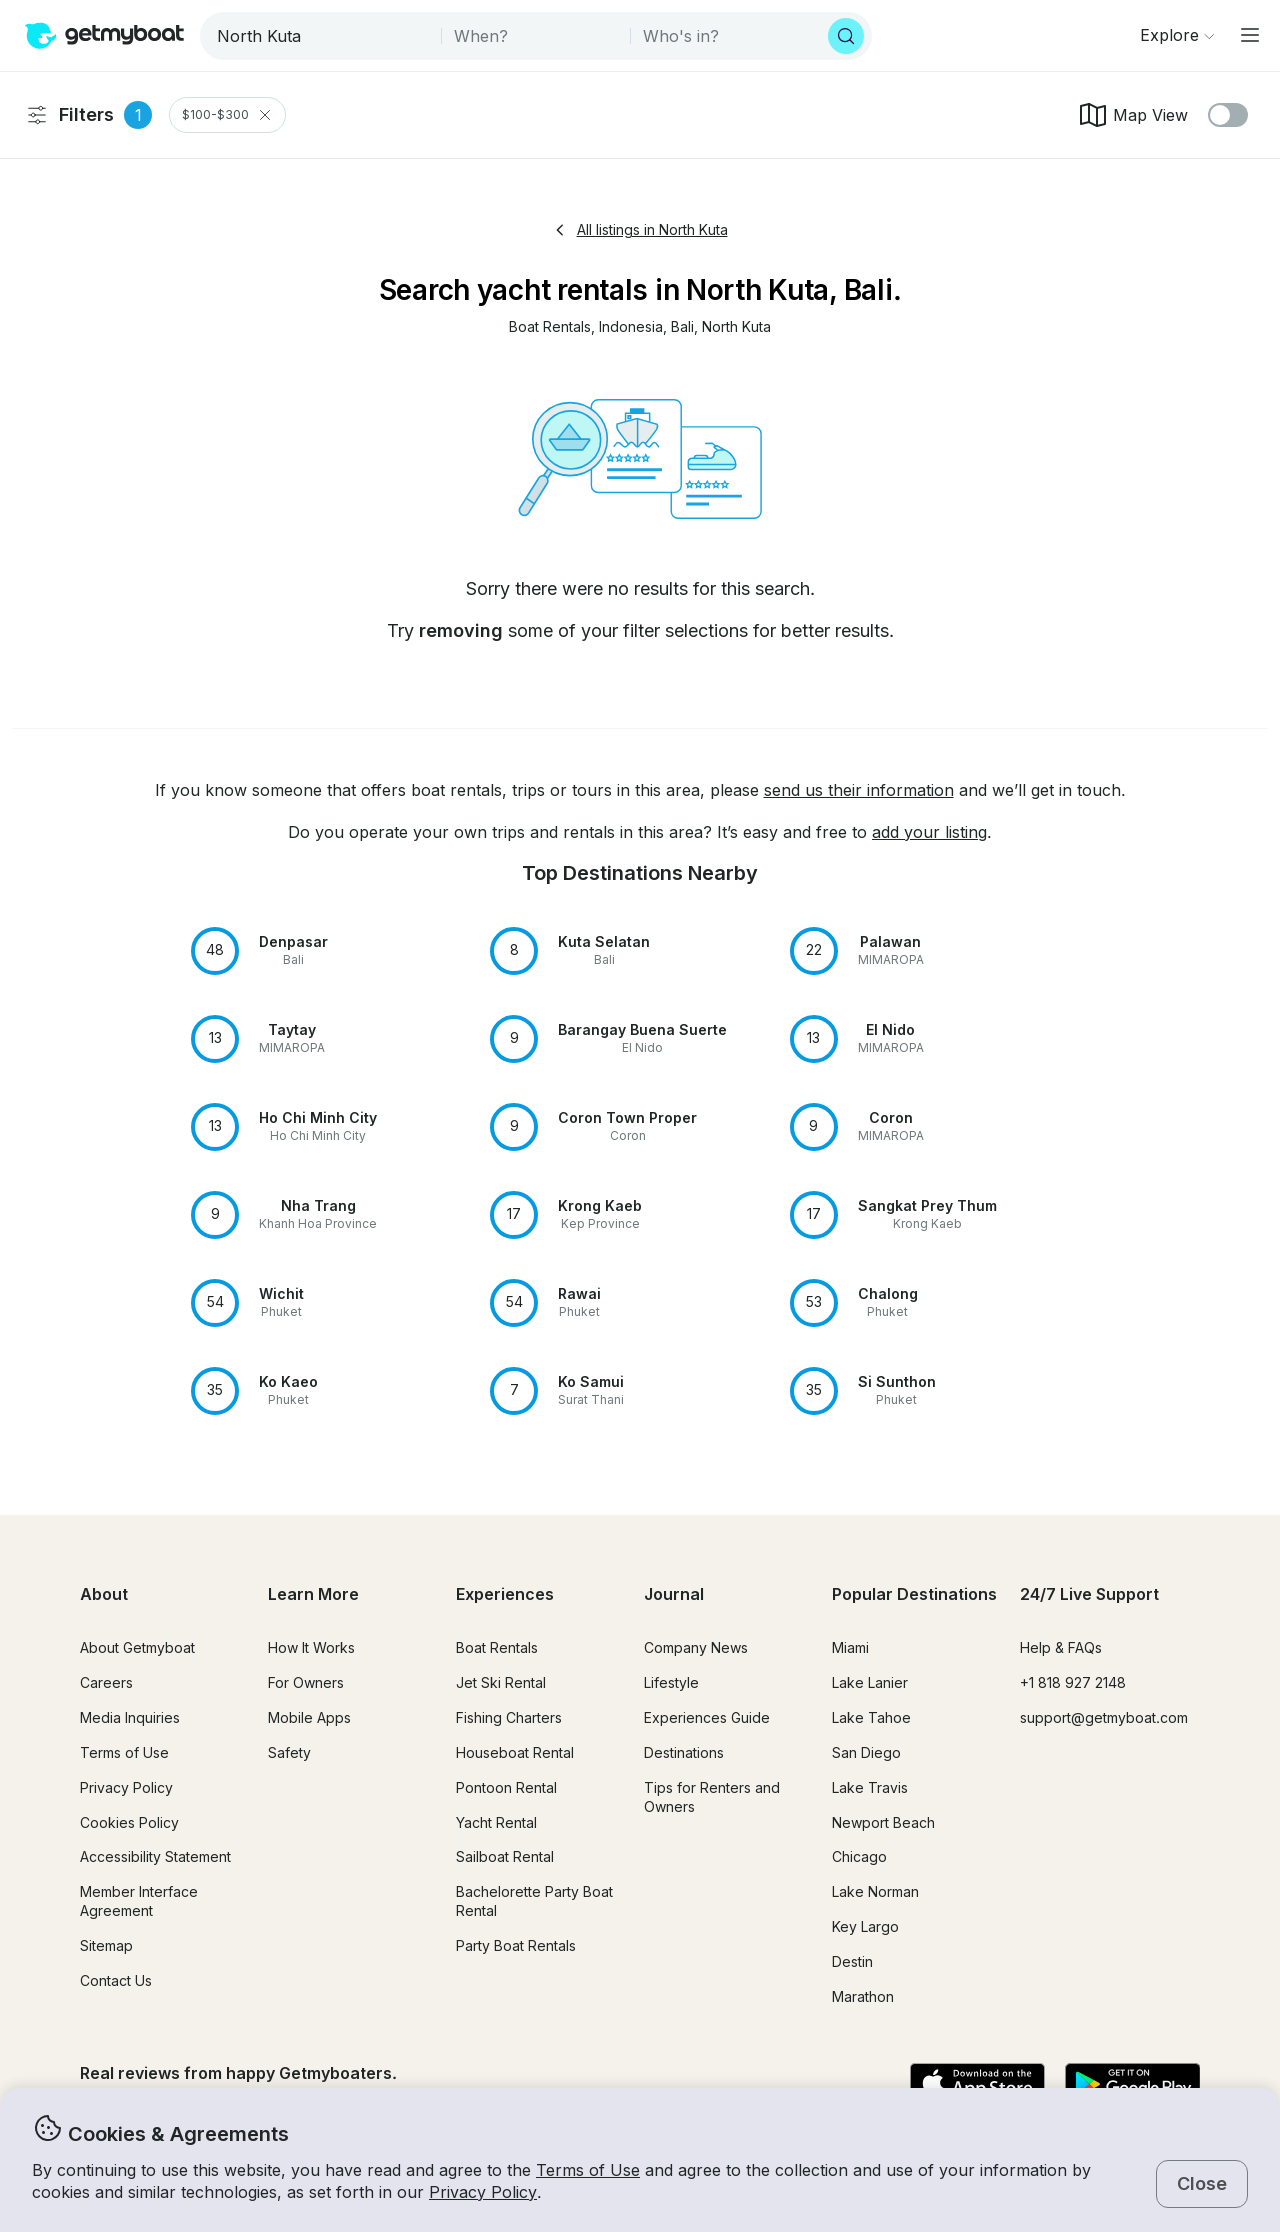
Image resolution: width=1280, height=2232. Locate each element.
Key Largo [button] (865, 1926)
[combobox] (322, 36)
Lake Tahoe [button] (871, 1717)
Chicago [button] (859, 1856)
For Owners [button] (306, 1682)
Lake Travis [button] (870, 1787)
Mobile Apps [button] (309, 1717)
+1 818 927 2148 (1073, 1682)
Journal (674, 1594)
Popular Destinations (914, 1594)
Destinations (684, 1752)
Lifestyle (671, 1682)
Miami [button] (850, 1647)
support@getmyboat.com (1104, 1717)
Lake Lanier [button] (870, 1682)
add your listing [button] (929, 832)
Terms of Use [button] (588, 2170)
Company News (696, 1647)
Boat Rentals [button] (497, 1647)
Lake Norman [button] (875, 1891)
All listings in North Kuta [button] (640, 229)
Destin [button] (852, 1961)
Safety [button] (289, 1752)
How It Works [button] (311, 1647)
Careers (106, 1682)
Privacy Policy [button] (483, 2192)
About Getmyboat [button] (137, 1647)
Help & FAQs (1061, 1647)
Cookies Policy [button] (129, 1822)
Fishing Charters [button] (509, 1717)
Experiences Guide (707, 1717)
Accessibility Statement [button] (155, 1856)
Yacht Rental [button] (496, 1822)
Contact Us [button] (116, 1980)
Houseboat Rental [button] (515, 1752)
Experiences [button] (505, 1594)
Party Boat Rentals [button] (516, 1945)
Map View (1132, 115)
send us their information (859, 790)
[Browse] (1177, 35)
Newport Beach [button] (883, 1822)
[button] (550, 327)
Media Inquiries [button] (130, 1717)
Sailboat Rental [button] (505, 1856)
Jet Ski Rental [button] (501, 1682)
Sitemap (106, 1945)
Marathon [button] (863, 1996)
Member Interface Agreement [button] (139, 1901)
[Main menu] (1250, 35)
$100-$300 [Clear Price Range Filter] (227, 115)
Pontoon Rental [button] (506, 1787)
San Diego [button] (866, 1752)
